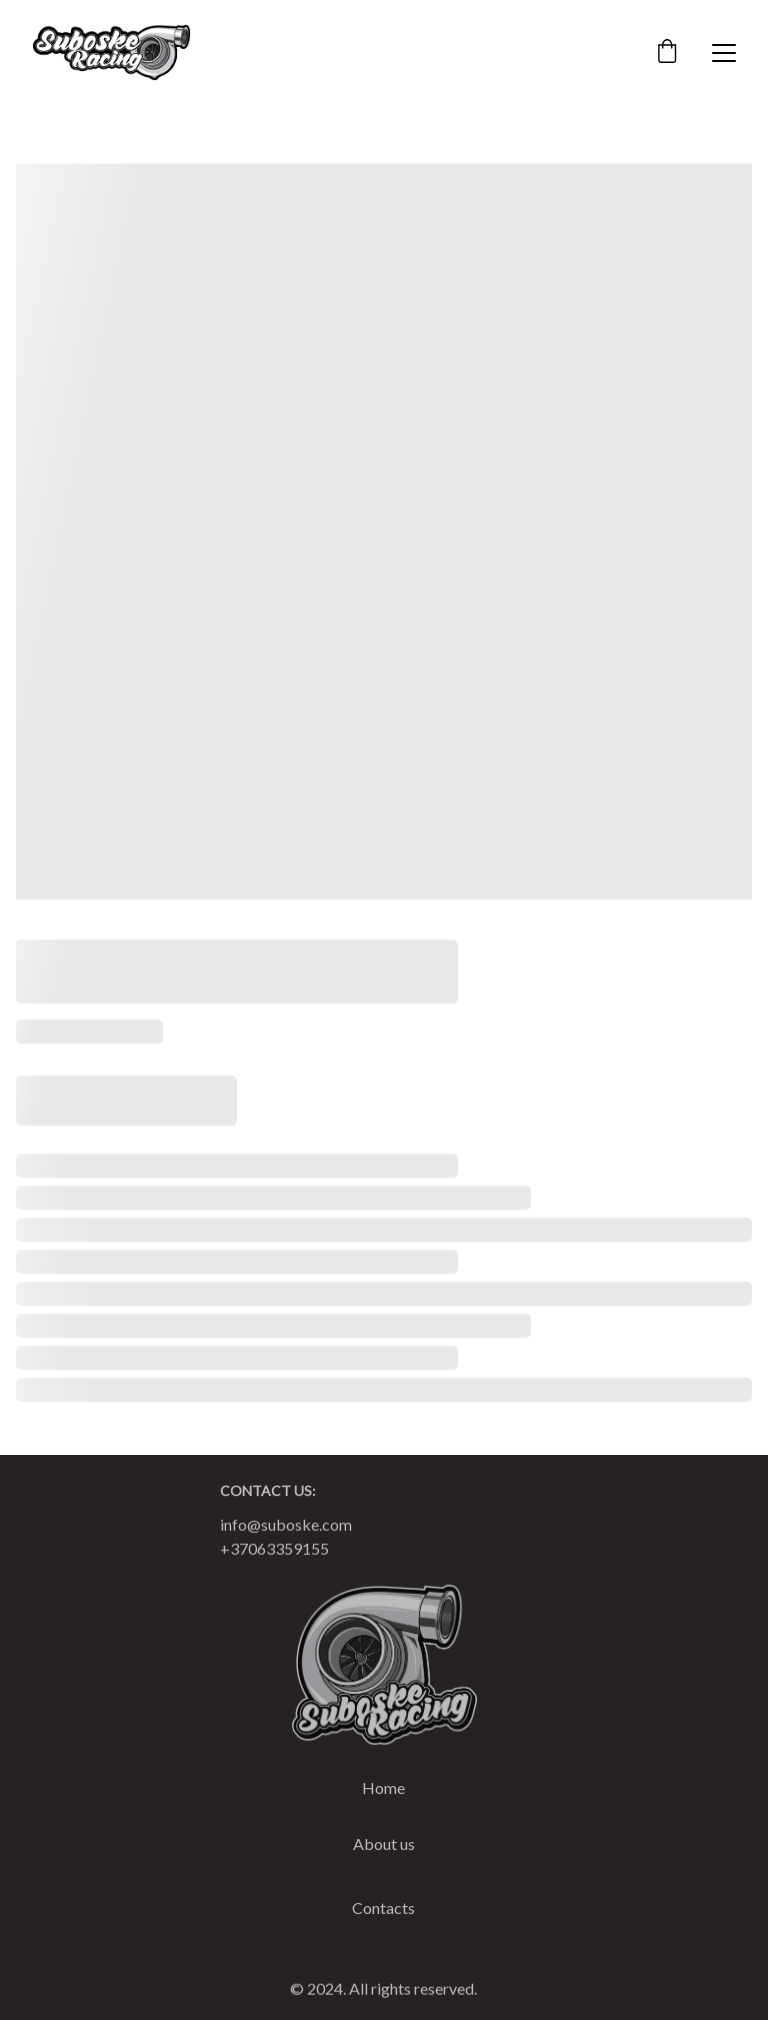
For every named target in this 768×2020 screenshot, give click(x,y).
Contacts (383, 1909)
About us (384, 1845)
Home (383, 1789)
